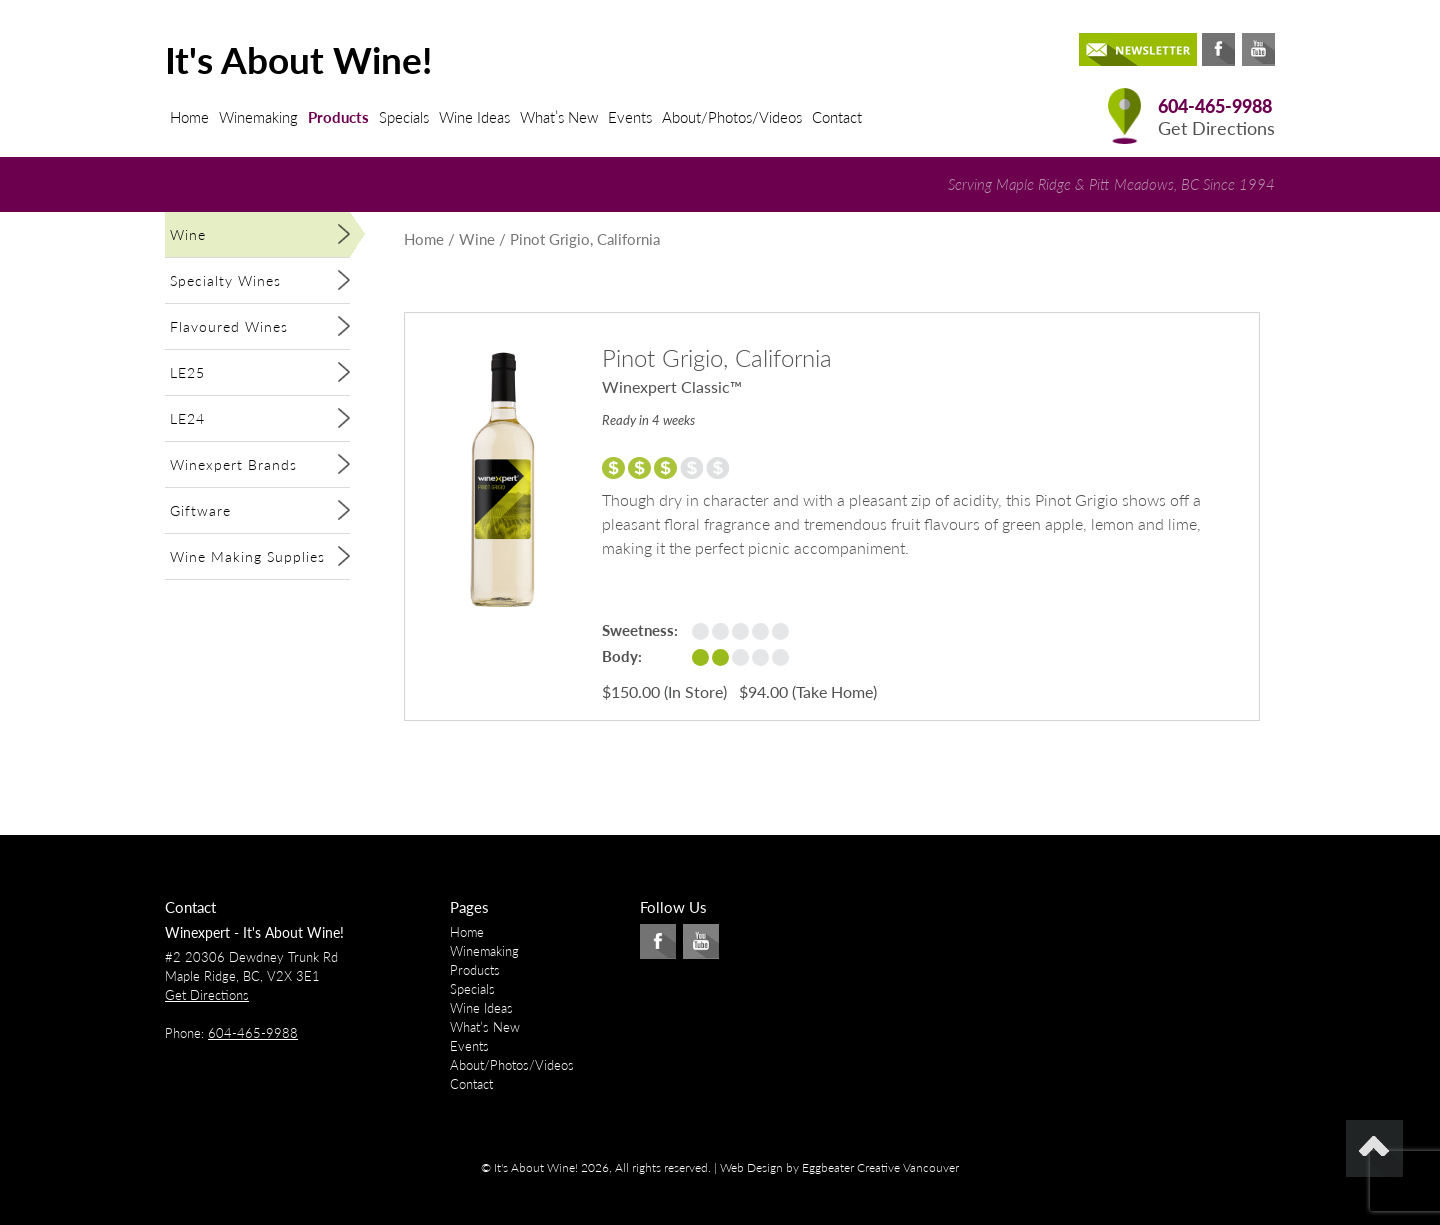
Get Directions (1216, 128)
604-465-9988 (1215, 106)
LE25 (187, 372)
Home (189, 117)
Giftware (200, 510)
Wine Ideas (474, 117)
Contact (837, 117)
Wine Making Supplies (247, 556)
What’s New (559, 117)
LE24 (187, 418)
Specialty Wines (225, 280)
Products (338, 117)
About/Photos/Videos (732, 117)
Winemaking (258, 117)
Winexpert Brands (233, 464)
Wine (188, 234)
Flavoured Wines (229, 326)
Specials (404, 117)
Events (630, 117)
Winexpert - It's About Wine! (254, 932)
